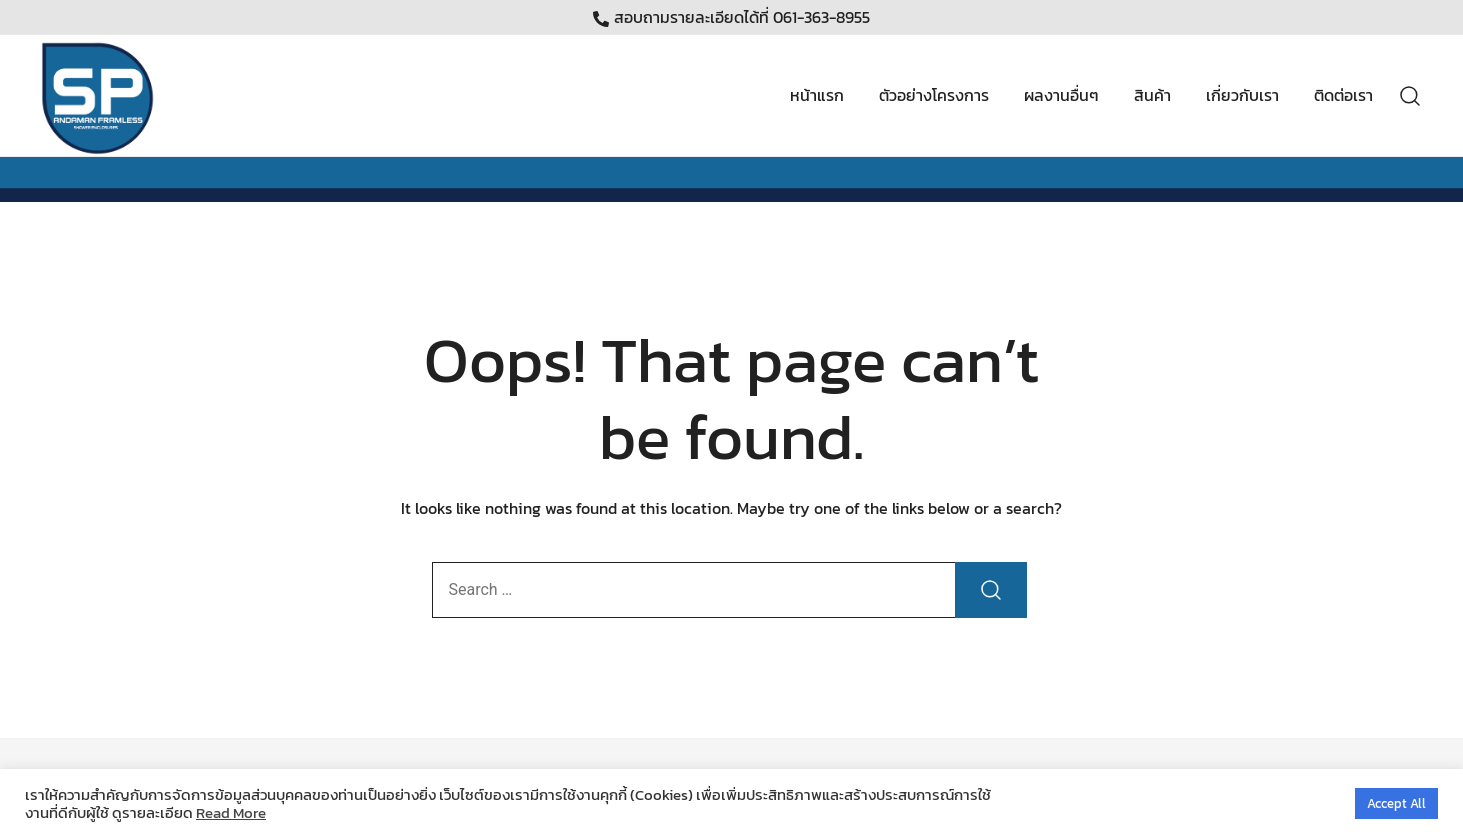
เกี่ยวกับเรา (1242, 95)
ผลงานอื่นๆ (1061, 95)
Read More (231, 813)
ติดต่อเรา (1343, 95)
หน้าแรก (817, 95)
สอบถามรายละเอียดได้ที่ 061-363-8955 (731, 17)
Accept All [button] (1396, 803)
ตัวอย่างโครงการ (934, 95)
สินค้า (1152, 95)
